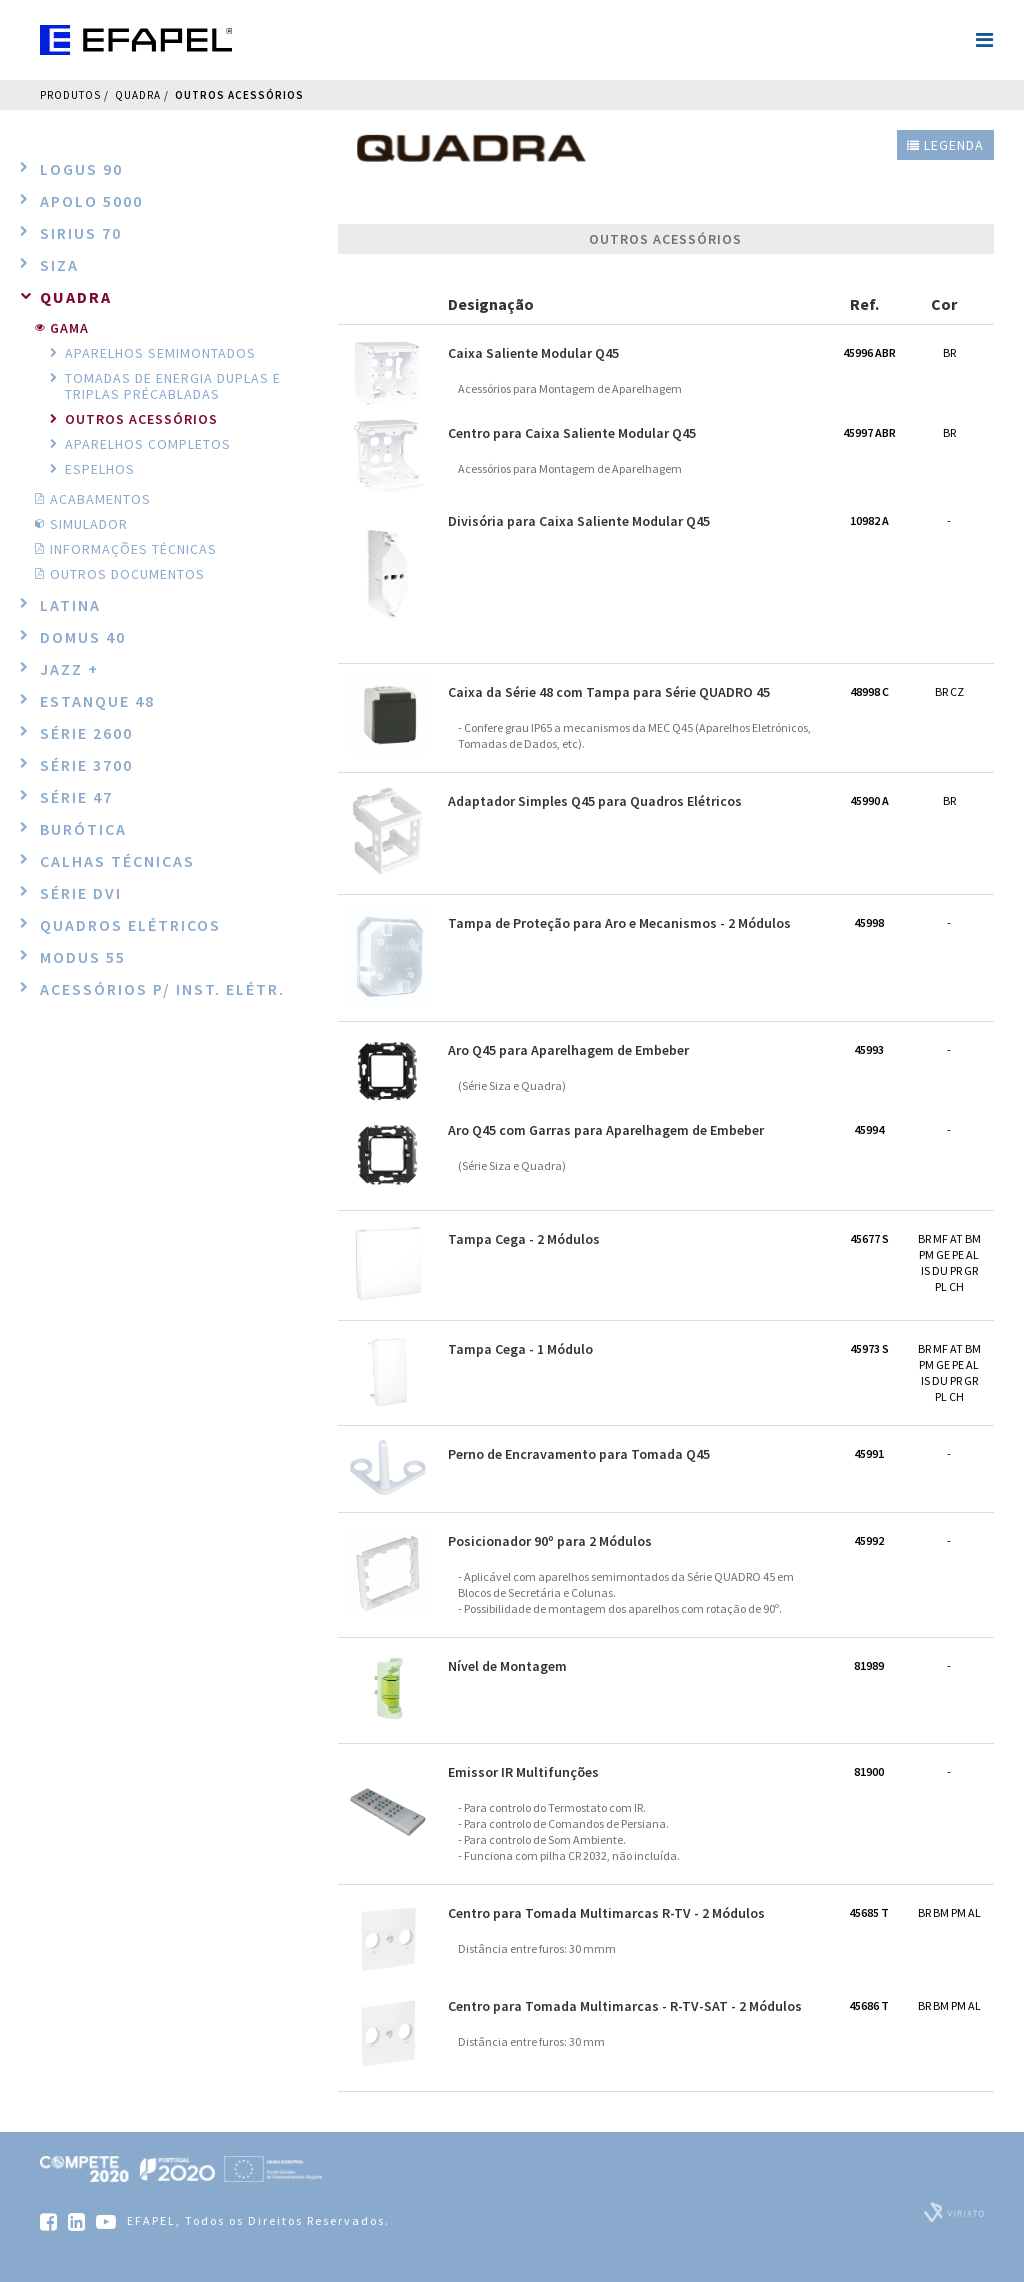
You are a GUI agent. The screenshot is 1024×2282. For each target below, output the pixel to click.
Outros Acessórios (239, 95)
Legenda (945, 145)
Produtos (70, 95)
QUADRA (138, 95)
